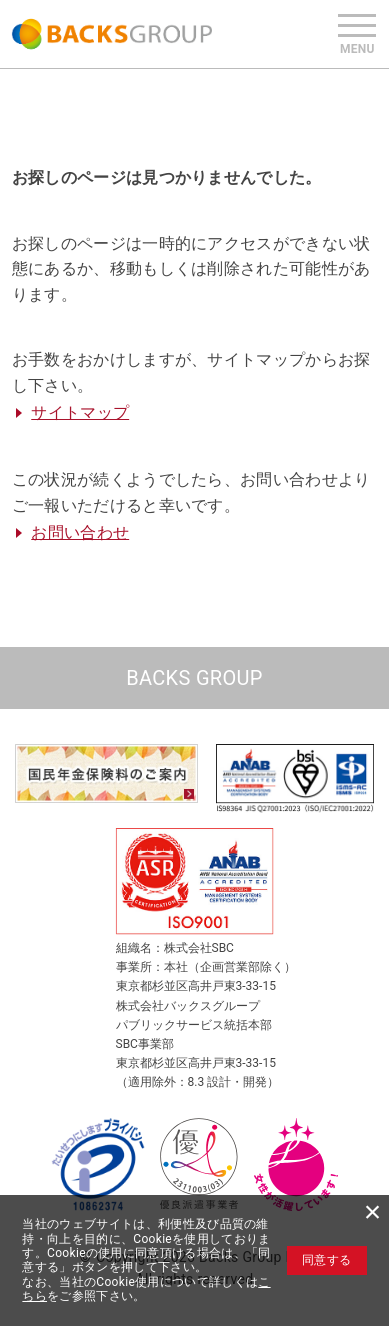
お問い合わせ (80, 532)
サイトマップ (80, 412)
